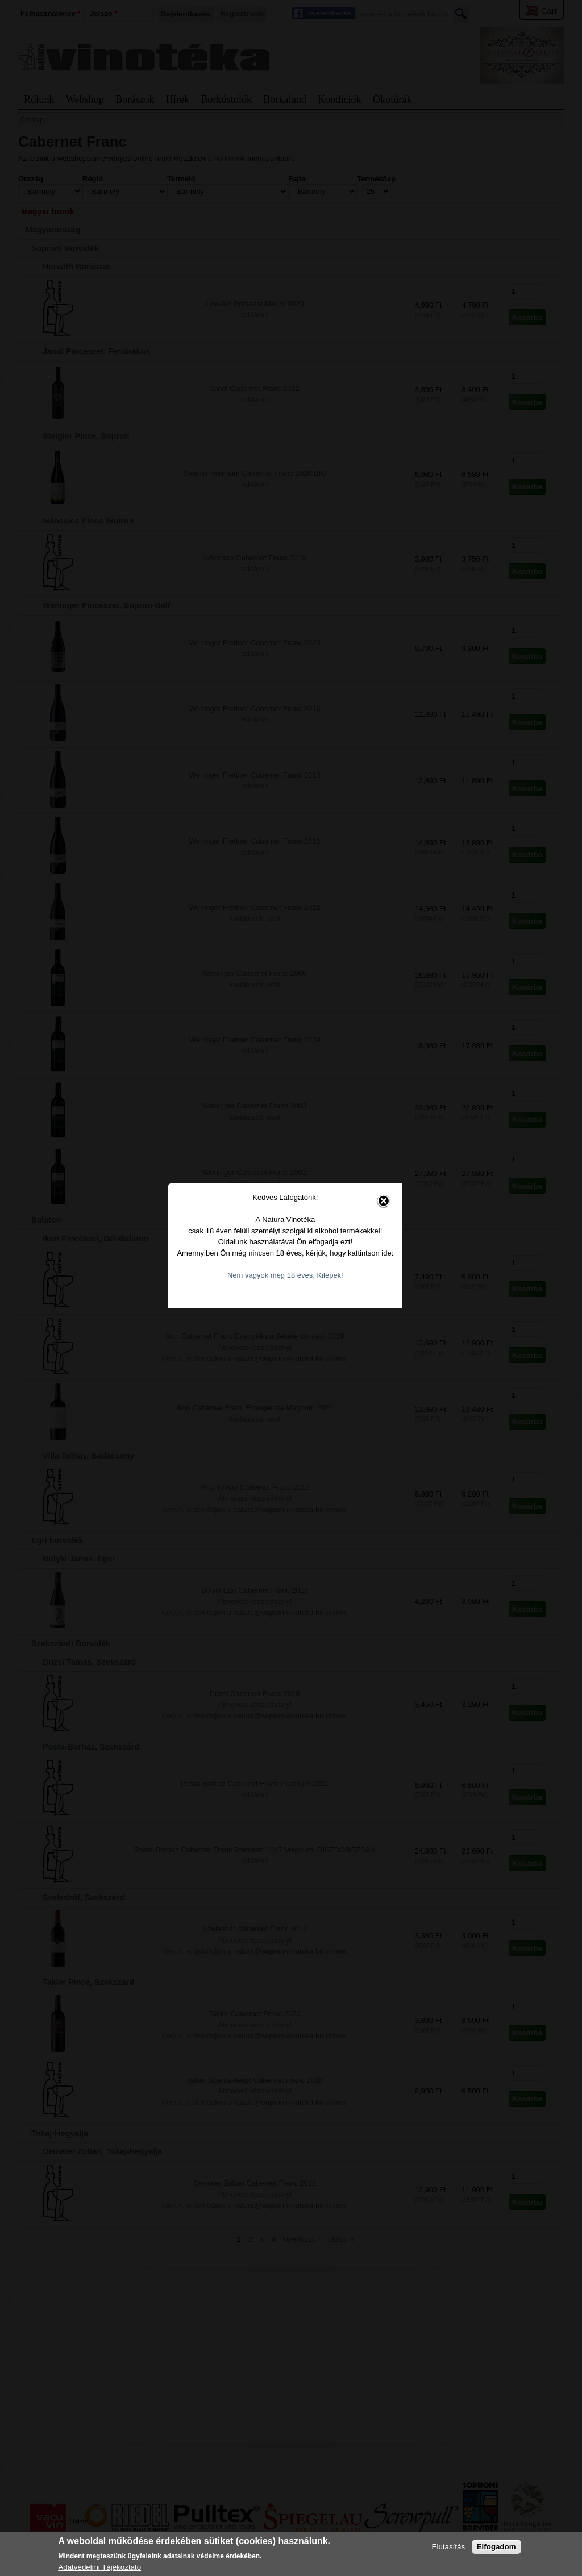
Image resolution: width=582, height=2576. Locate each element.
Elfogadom (496, 2546)
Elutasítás (448, 2546)
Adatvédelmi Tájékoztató (99, 2567)
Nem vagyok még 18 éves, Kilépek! (292, 1228)
